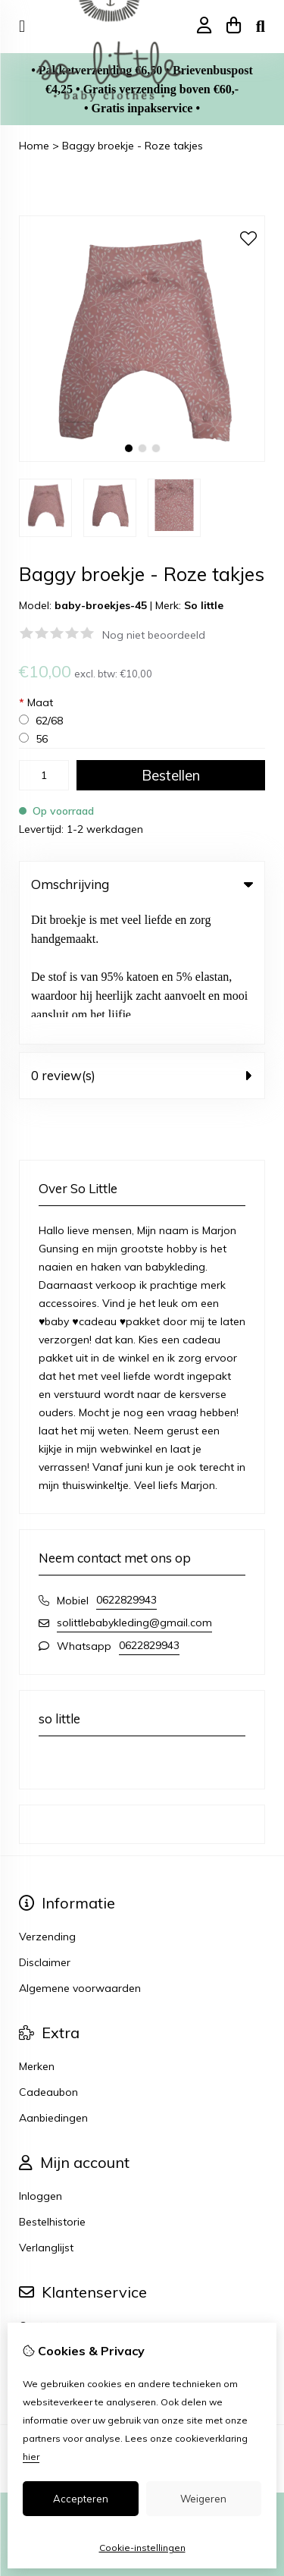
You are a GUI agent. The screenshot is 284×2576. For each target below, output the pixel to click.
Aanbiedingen (53, 1981)
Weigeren (203, 2499)
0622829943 (126, 1463)
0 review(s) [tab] (142, 939)
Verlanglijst (46, 2111)
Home (34, 145)
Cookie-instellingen (142, 2547)
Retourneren (49, 2215)
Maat (36, 702)
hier (31, 2456)
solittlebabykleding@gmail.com (134, 1486)
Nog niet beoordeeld (153, 635)
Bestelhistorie (52, 2085)
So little (203, 605)
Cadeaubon (48, 1955)
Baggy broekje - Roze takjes (132, 145)
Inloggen (40, 2059)
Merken (37, 1930)
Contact (39, 2189)
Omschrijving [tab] (142, 884)
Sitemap (40, 2241)
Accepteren (80, 2499)
